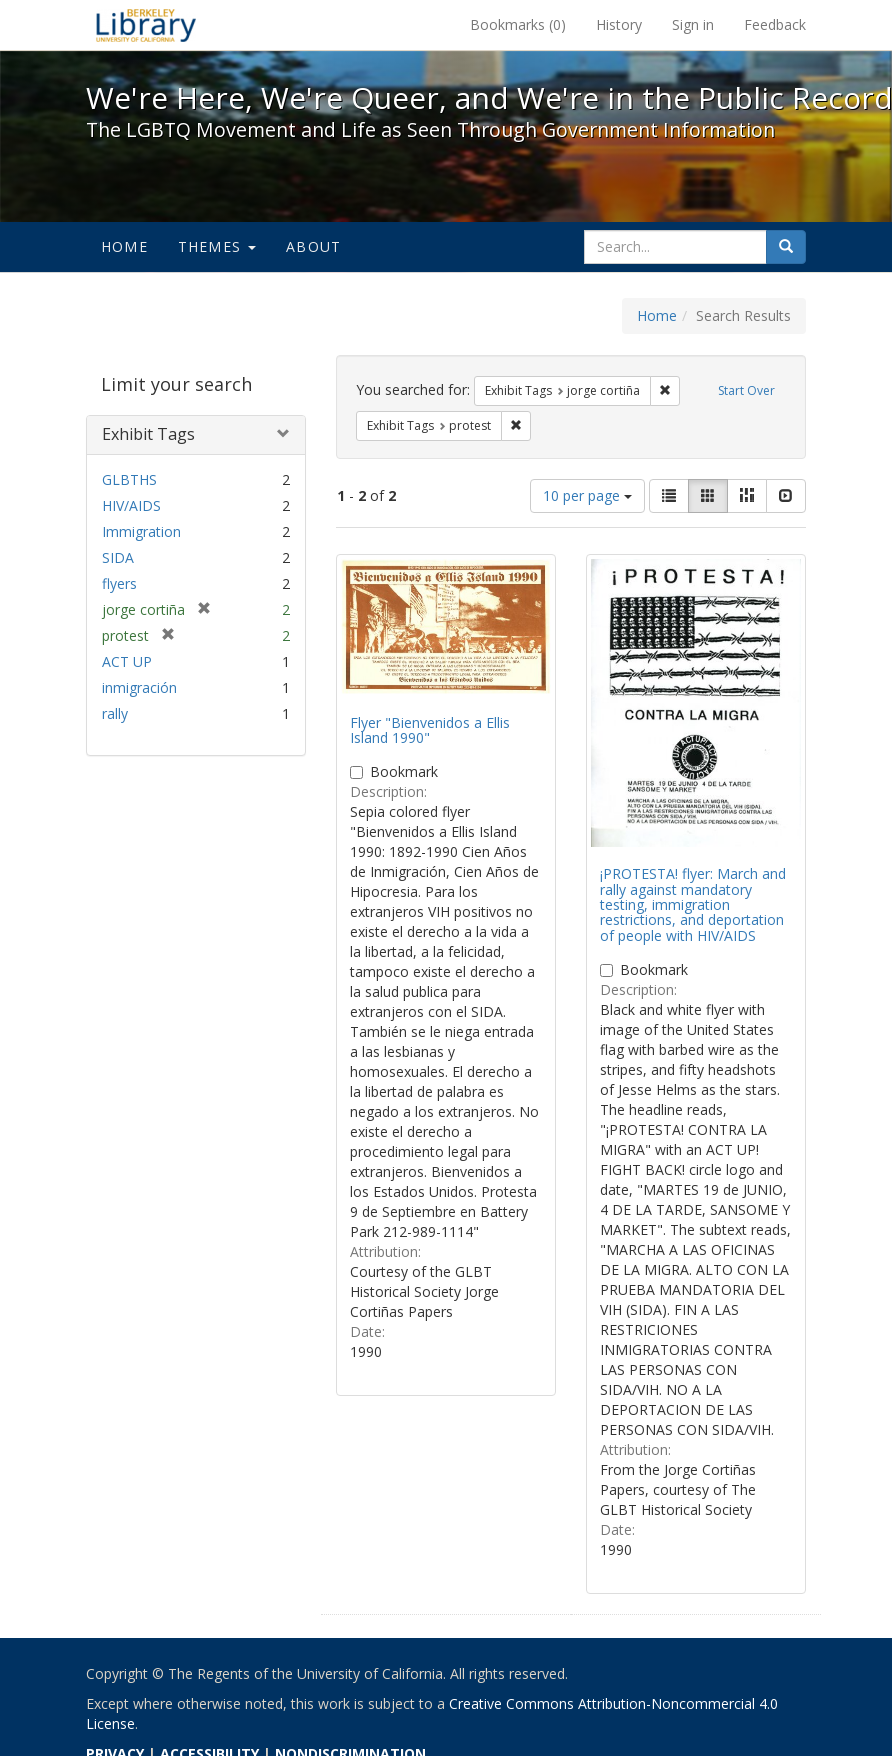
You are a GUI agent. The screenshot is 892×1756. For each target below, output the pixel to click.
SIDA (118, 557)
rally (115, 713)
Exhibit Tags (148, 434)
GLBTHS (129, 479)
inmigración (139, 687)
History (619, 24)
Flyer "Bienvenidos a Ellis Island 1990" (430, 730)
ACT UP (127, 661)
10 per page (587, 495)
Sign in (693, 24)
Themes (217, 246)
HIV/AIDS (131, 505)
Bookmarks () (518, 24)
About (313, 246)
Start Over (746, 390)
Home (124, 246)
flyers (119, 583)
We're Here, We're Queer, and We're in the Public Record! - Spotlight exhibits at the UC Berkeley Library (146, 25)
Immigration (141, 531)
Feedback (775, 24)
